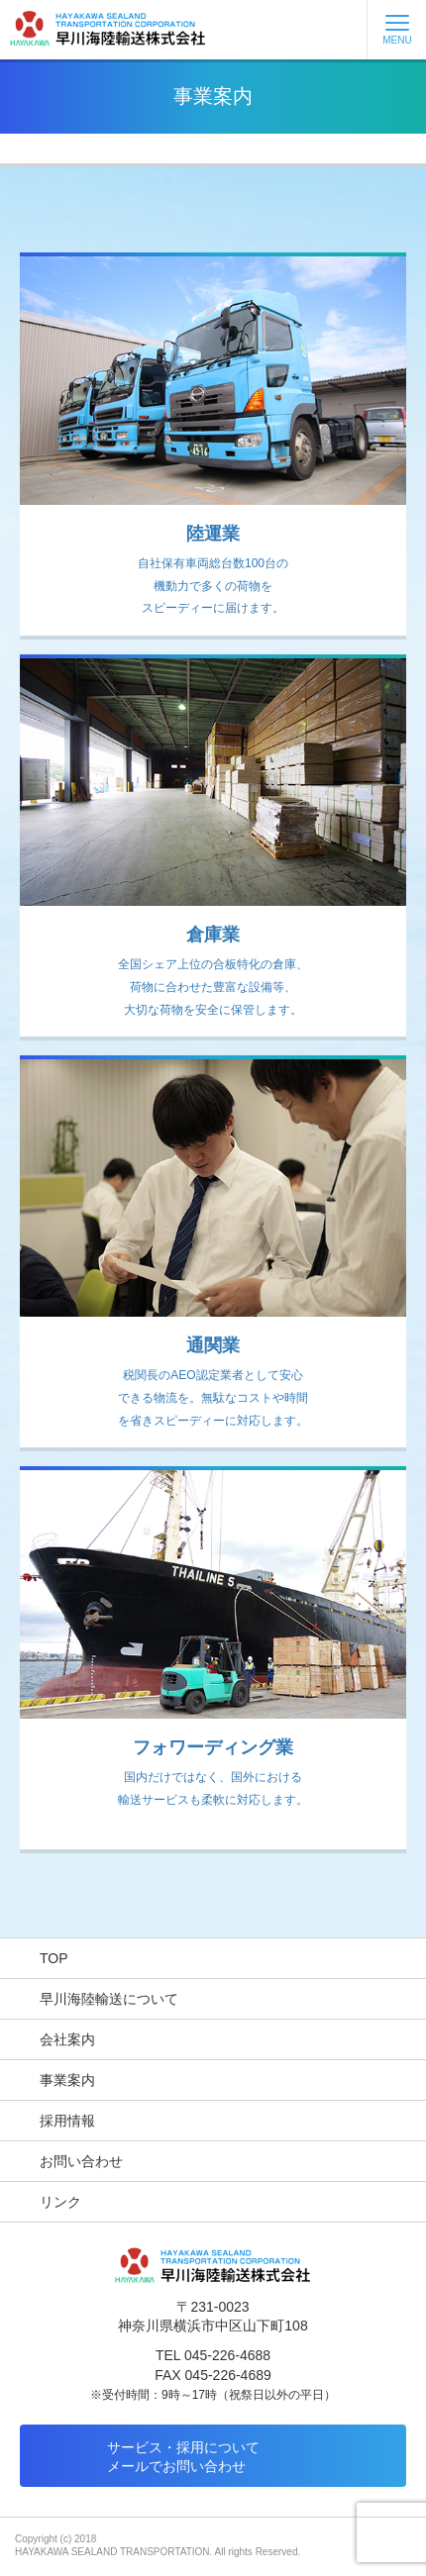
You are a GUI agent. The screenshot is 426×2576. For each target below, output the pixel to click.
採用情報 (67, 2121)
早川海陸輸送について (109, 1999)
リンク (60, 2202)
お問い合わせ (81, 2161)
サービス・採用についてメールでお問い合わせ (183, 2457)
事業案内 (67, 2080)
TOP (54, 1958)
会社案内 (67, 2039)
